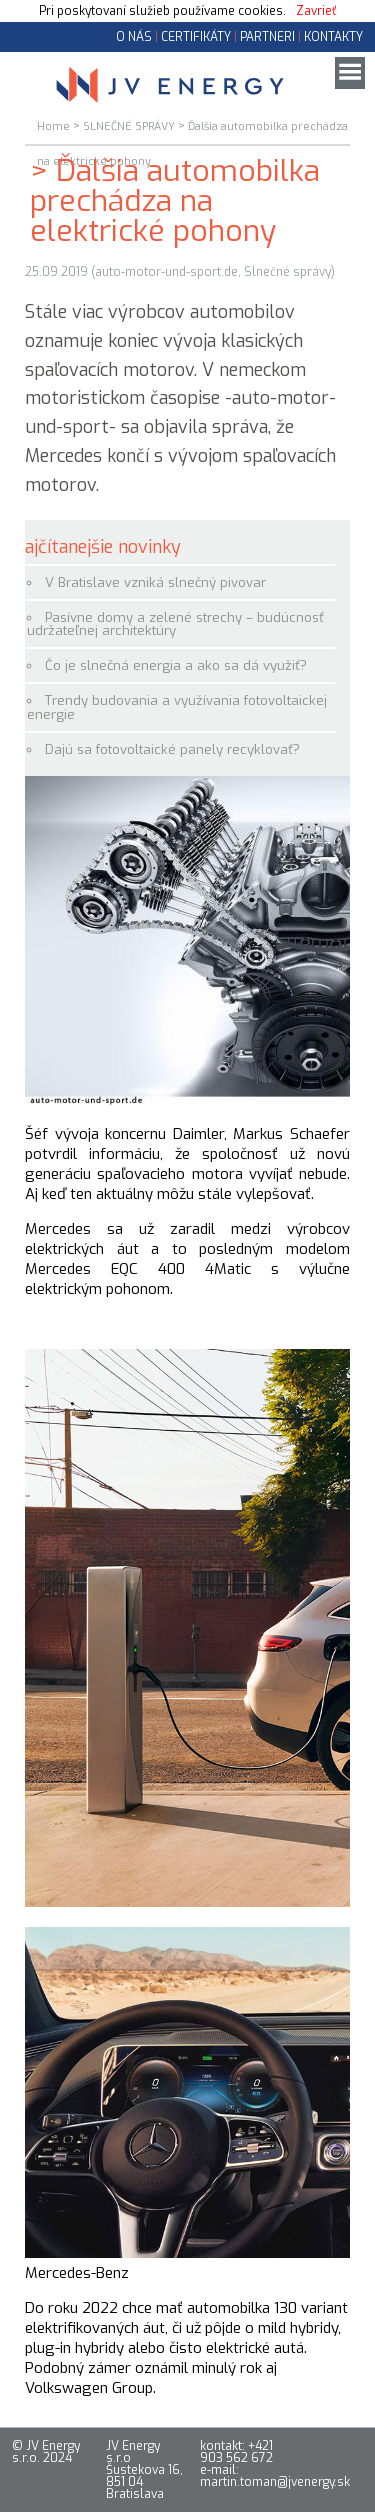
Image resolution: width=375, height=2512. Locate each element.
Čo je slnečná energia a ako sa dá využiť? (176, 665)
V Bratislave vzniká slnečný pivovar (155, 582)
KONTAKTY (333, 37)
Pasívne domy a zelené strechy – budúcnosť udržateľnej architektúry (175, 624)
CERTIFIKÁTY (196, 37)
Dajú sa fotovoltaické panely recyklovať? (172, 749)
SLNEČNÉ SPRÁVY (129, 126)
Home (53, 126)
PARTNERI (267, 37)
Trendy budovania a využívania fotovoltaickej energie (177, 707)
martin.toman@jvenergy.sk (275, 2482)
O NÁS (134, 37)
